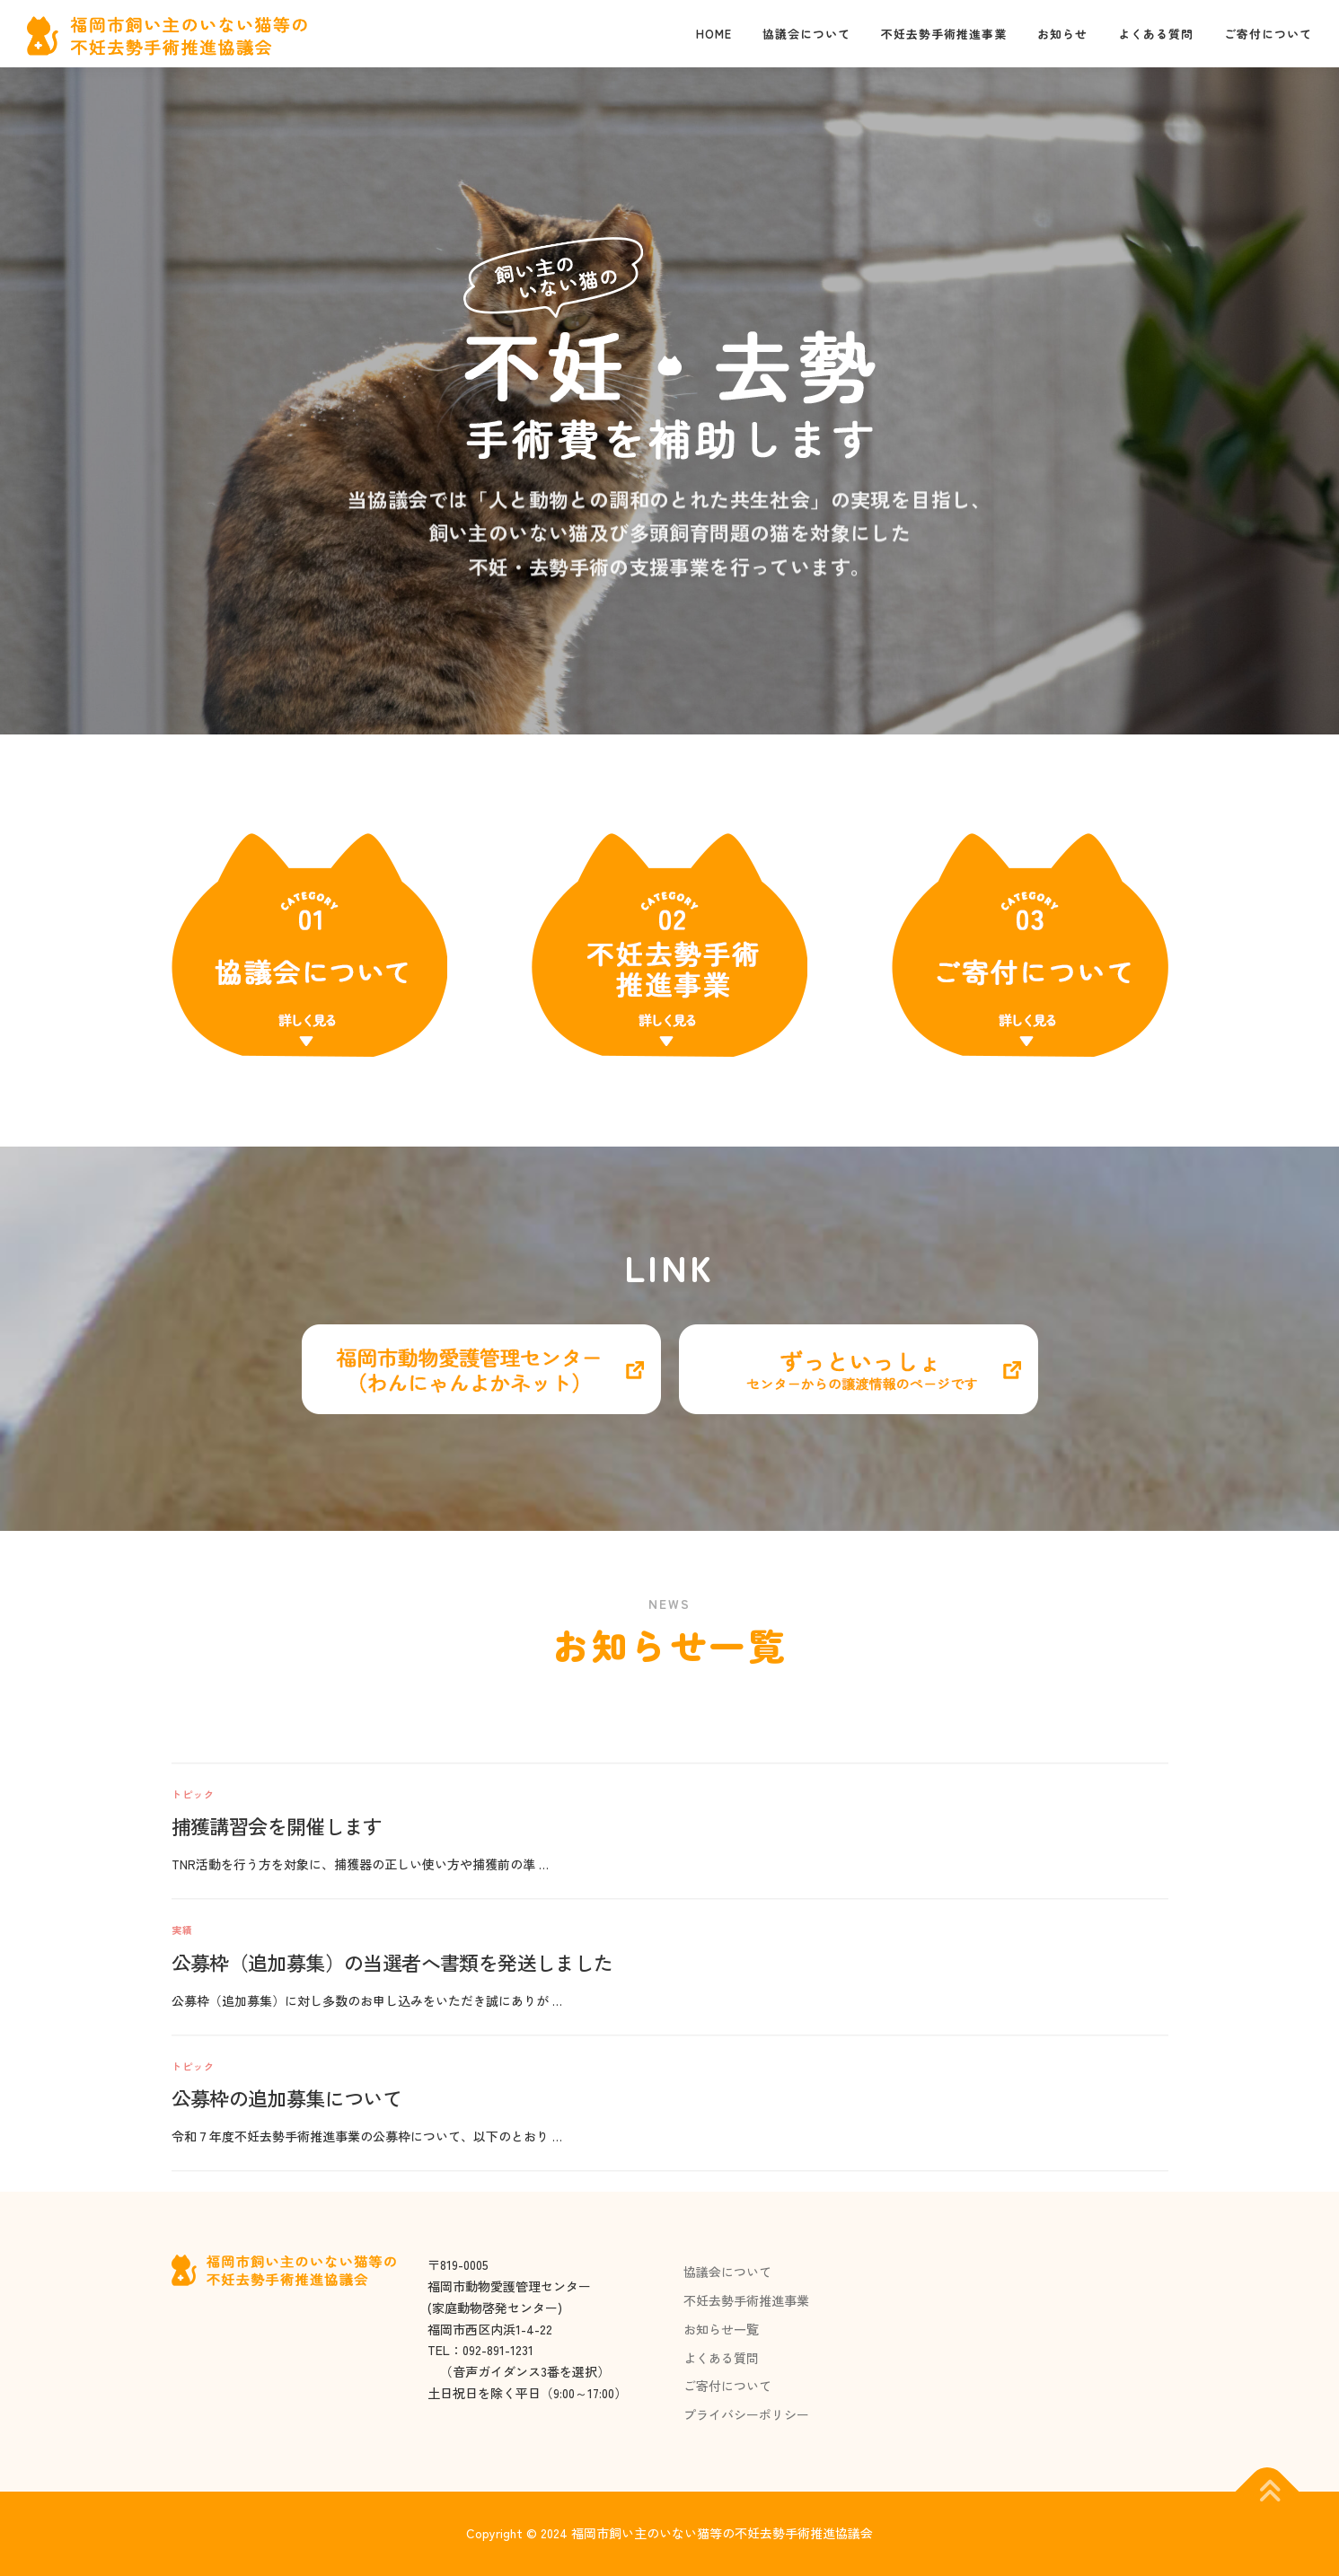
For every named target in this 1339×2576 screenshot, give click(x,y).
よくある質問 (1156, 33)
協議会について (806, 33)
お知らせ (1062, 33)
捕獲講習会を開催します (277, 2087)
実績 (182, 2191)
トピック (194, 2055)
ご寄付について (1268, 33)
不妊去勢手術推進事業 (944, 33)
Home (714, 33)
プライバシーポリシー (746, 2414)
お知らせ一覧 (721, 2329)
